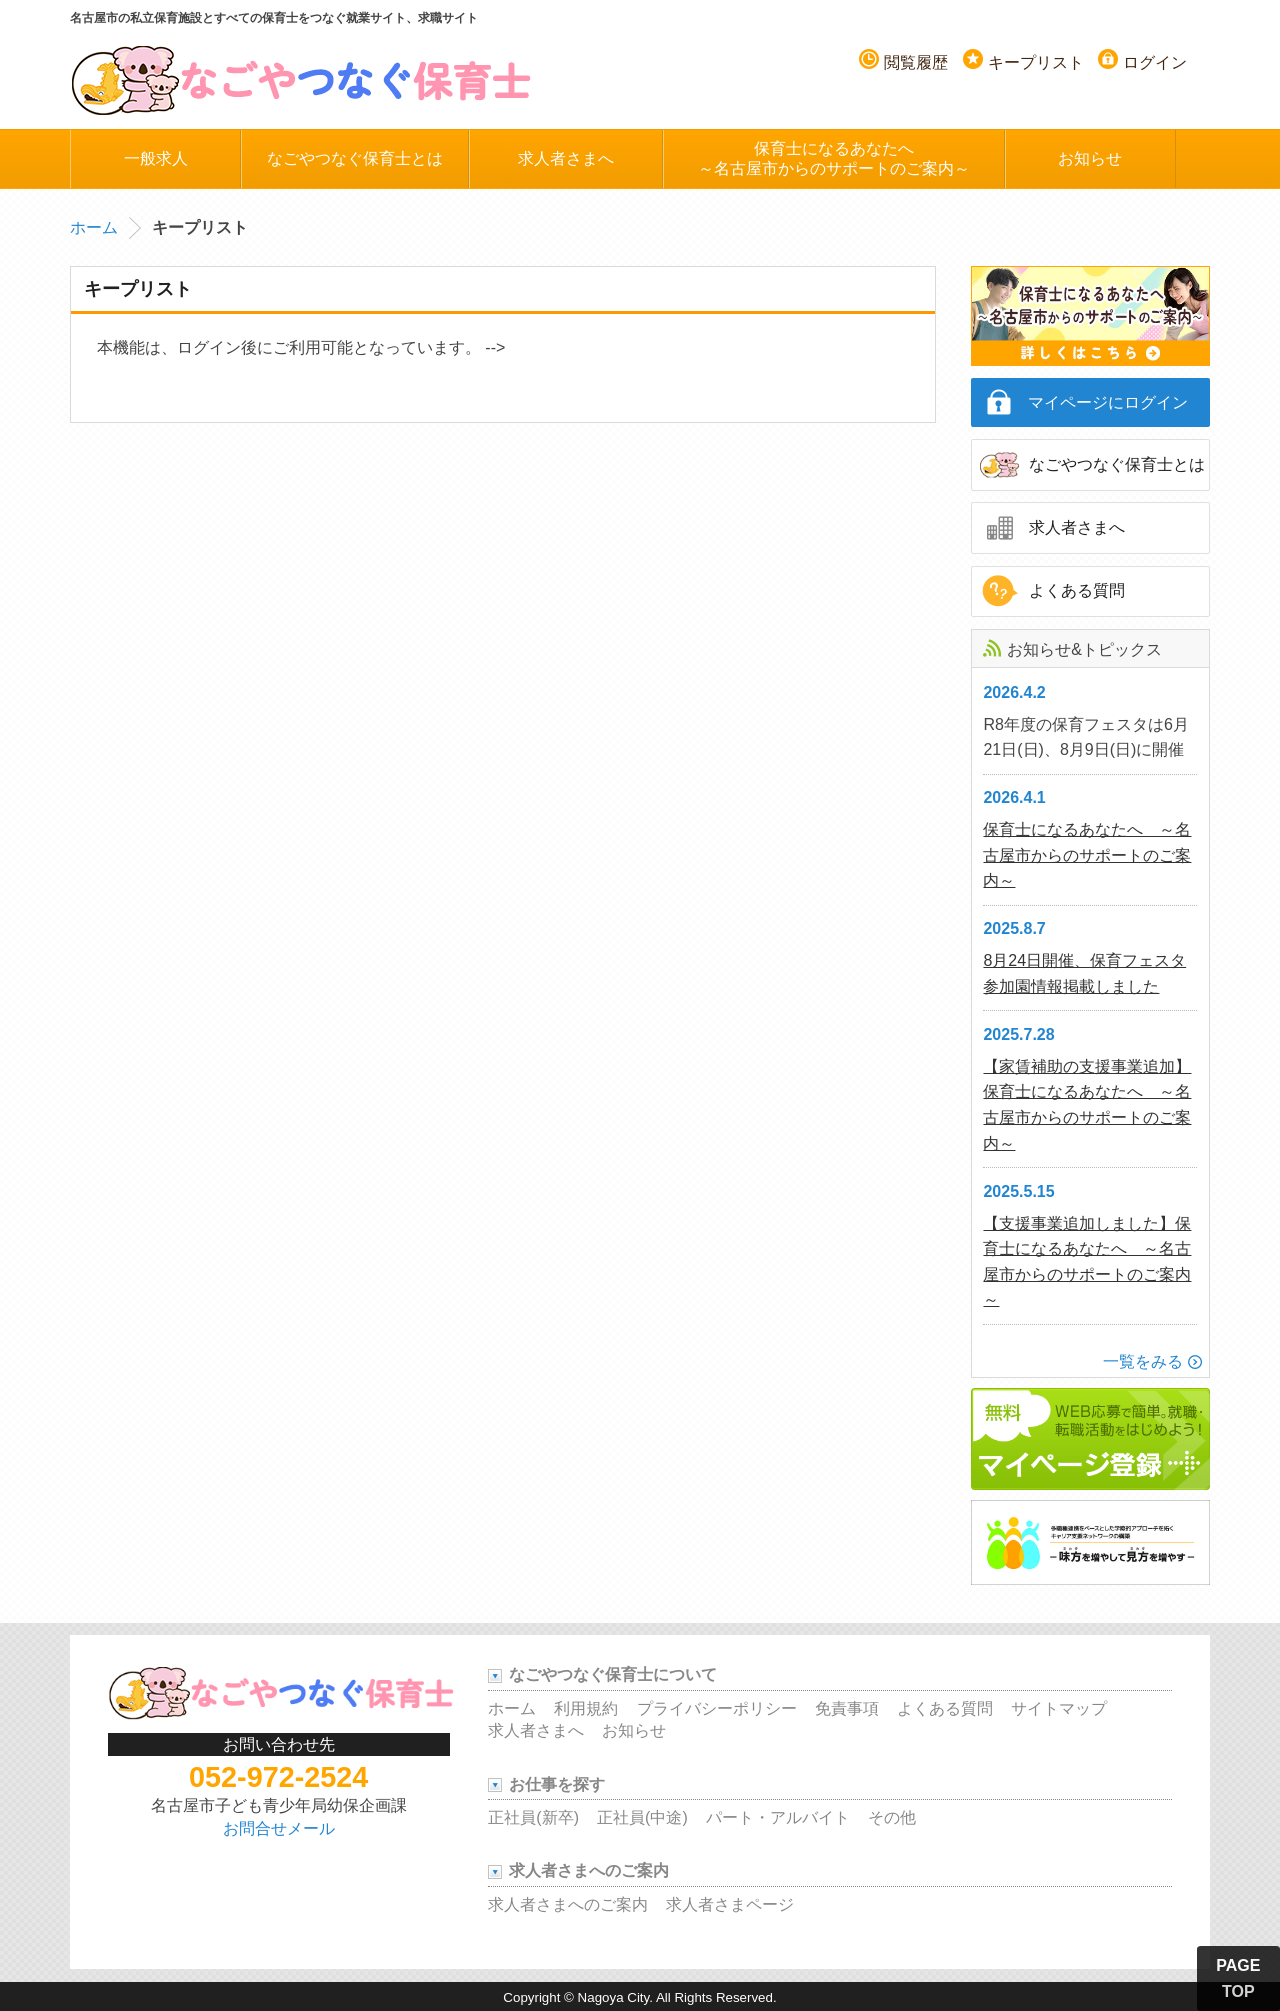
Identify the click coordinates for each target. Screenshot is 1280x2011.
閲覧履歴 (916, 62)
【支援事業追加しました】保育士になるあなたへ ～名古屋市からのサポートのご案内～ (1087, 1262)
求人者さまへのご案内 (568, 1904)
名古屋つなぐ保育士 (302, 79)
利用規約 (586, 1708)
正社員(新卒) (533, 1817)
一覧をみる (1143, 1361)
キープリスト (1036, 62)
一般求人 (156, 158)
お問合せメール (279, 1828)
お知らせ (1090, 158)
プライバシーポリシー (717, 1708)
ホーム (94, 227)
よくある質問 (1077, 590)
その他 (892, 1817)
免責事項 (847, 1708)
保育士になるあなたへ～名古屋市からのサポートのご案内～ (834, 159)
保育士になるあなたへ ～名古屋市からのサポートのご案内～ (1087, 855)
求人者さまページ (730, 1904)
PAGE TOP (1238, 1978)
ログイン (1155, 62)
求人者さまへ (566, 158)
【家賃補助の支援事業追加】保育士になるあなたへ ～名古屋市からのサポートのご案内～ (1087, 1105)
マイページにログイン (1108, 402)
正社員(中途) (642, 1817)
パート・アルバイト (778, 1817)
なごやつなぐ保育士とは (355, 158)
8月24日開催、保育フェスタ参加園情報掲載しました (1084, 973)
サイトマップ (1059, 1708)
